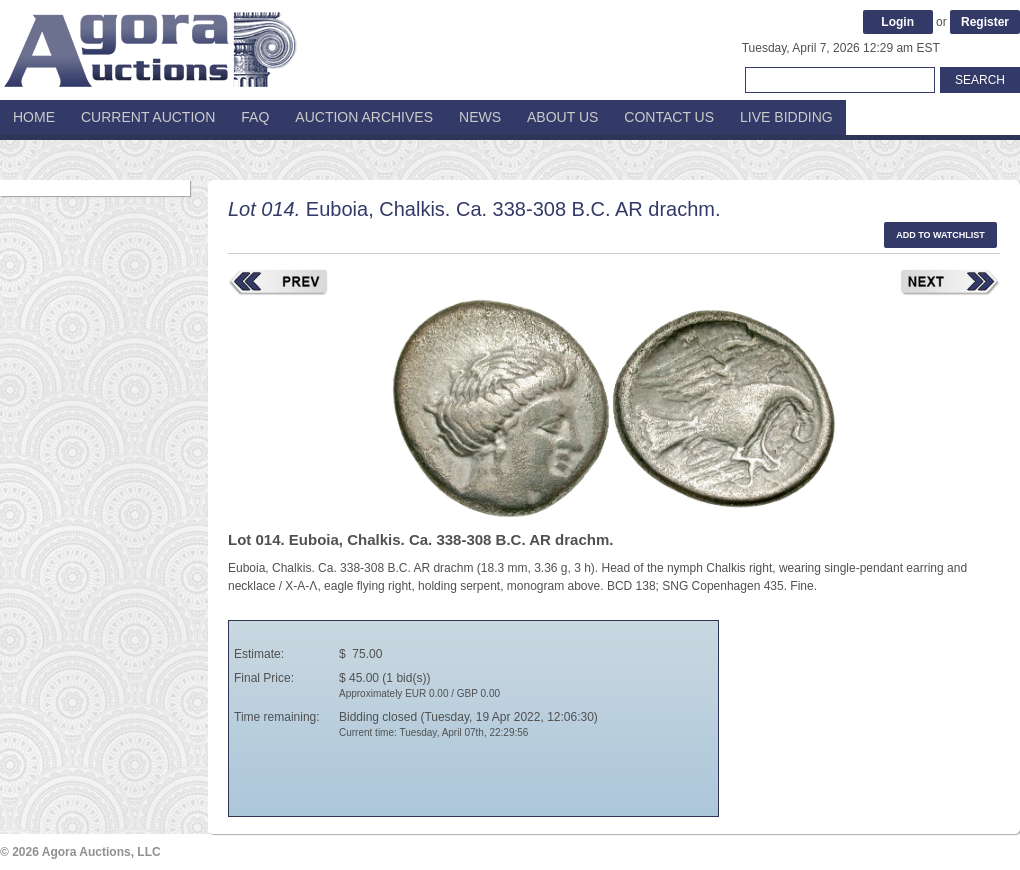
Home (34, 117)
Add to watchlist (940, 235)
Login (897, 22)
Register (985, 22)
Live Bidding (786, 117)
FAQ (255, 117)
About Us (562, 117)
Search (980, 80)
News (480, 117)
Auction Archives (364, 117)
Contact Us (669, 117)
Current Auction (148, 117)
